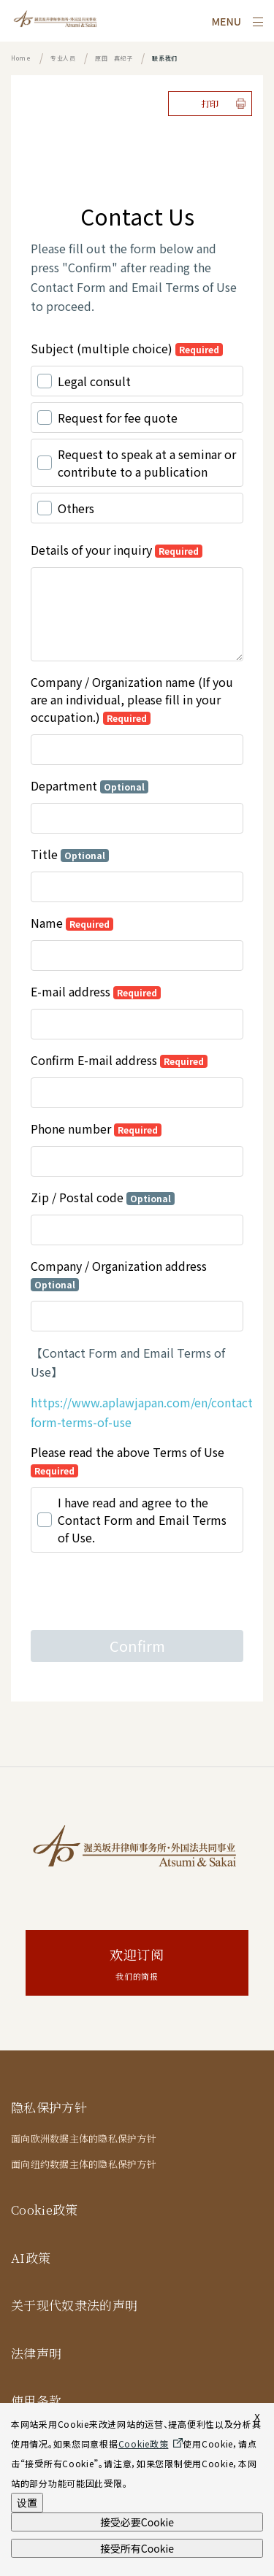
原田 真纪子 (114, 58)
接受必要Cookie (137, 2522)
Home (21, 58)
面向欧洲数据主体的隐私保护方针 (83, 2138)
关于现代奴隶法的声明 (74, 2305)
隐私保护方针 (49, 2107)
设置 (27, 2502)
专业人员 (63, 58)
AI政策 (30, 2257)
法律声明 (36, 2353)
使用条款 (36, 2400)
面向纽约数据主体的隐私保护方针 (83, 2164)
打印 (210, 103)
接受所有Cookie (137, 2548)
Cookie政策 (44, 2209)
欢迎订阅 (137, 1965)
